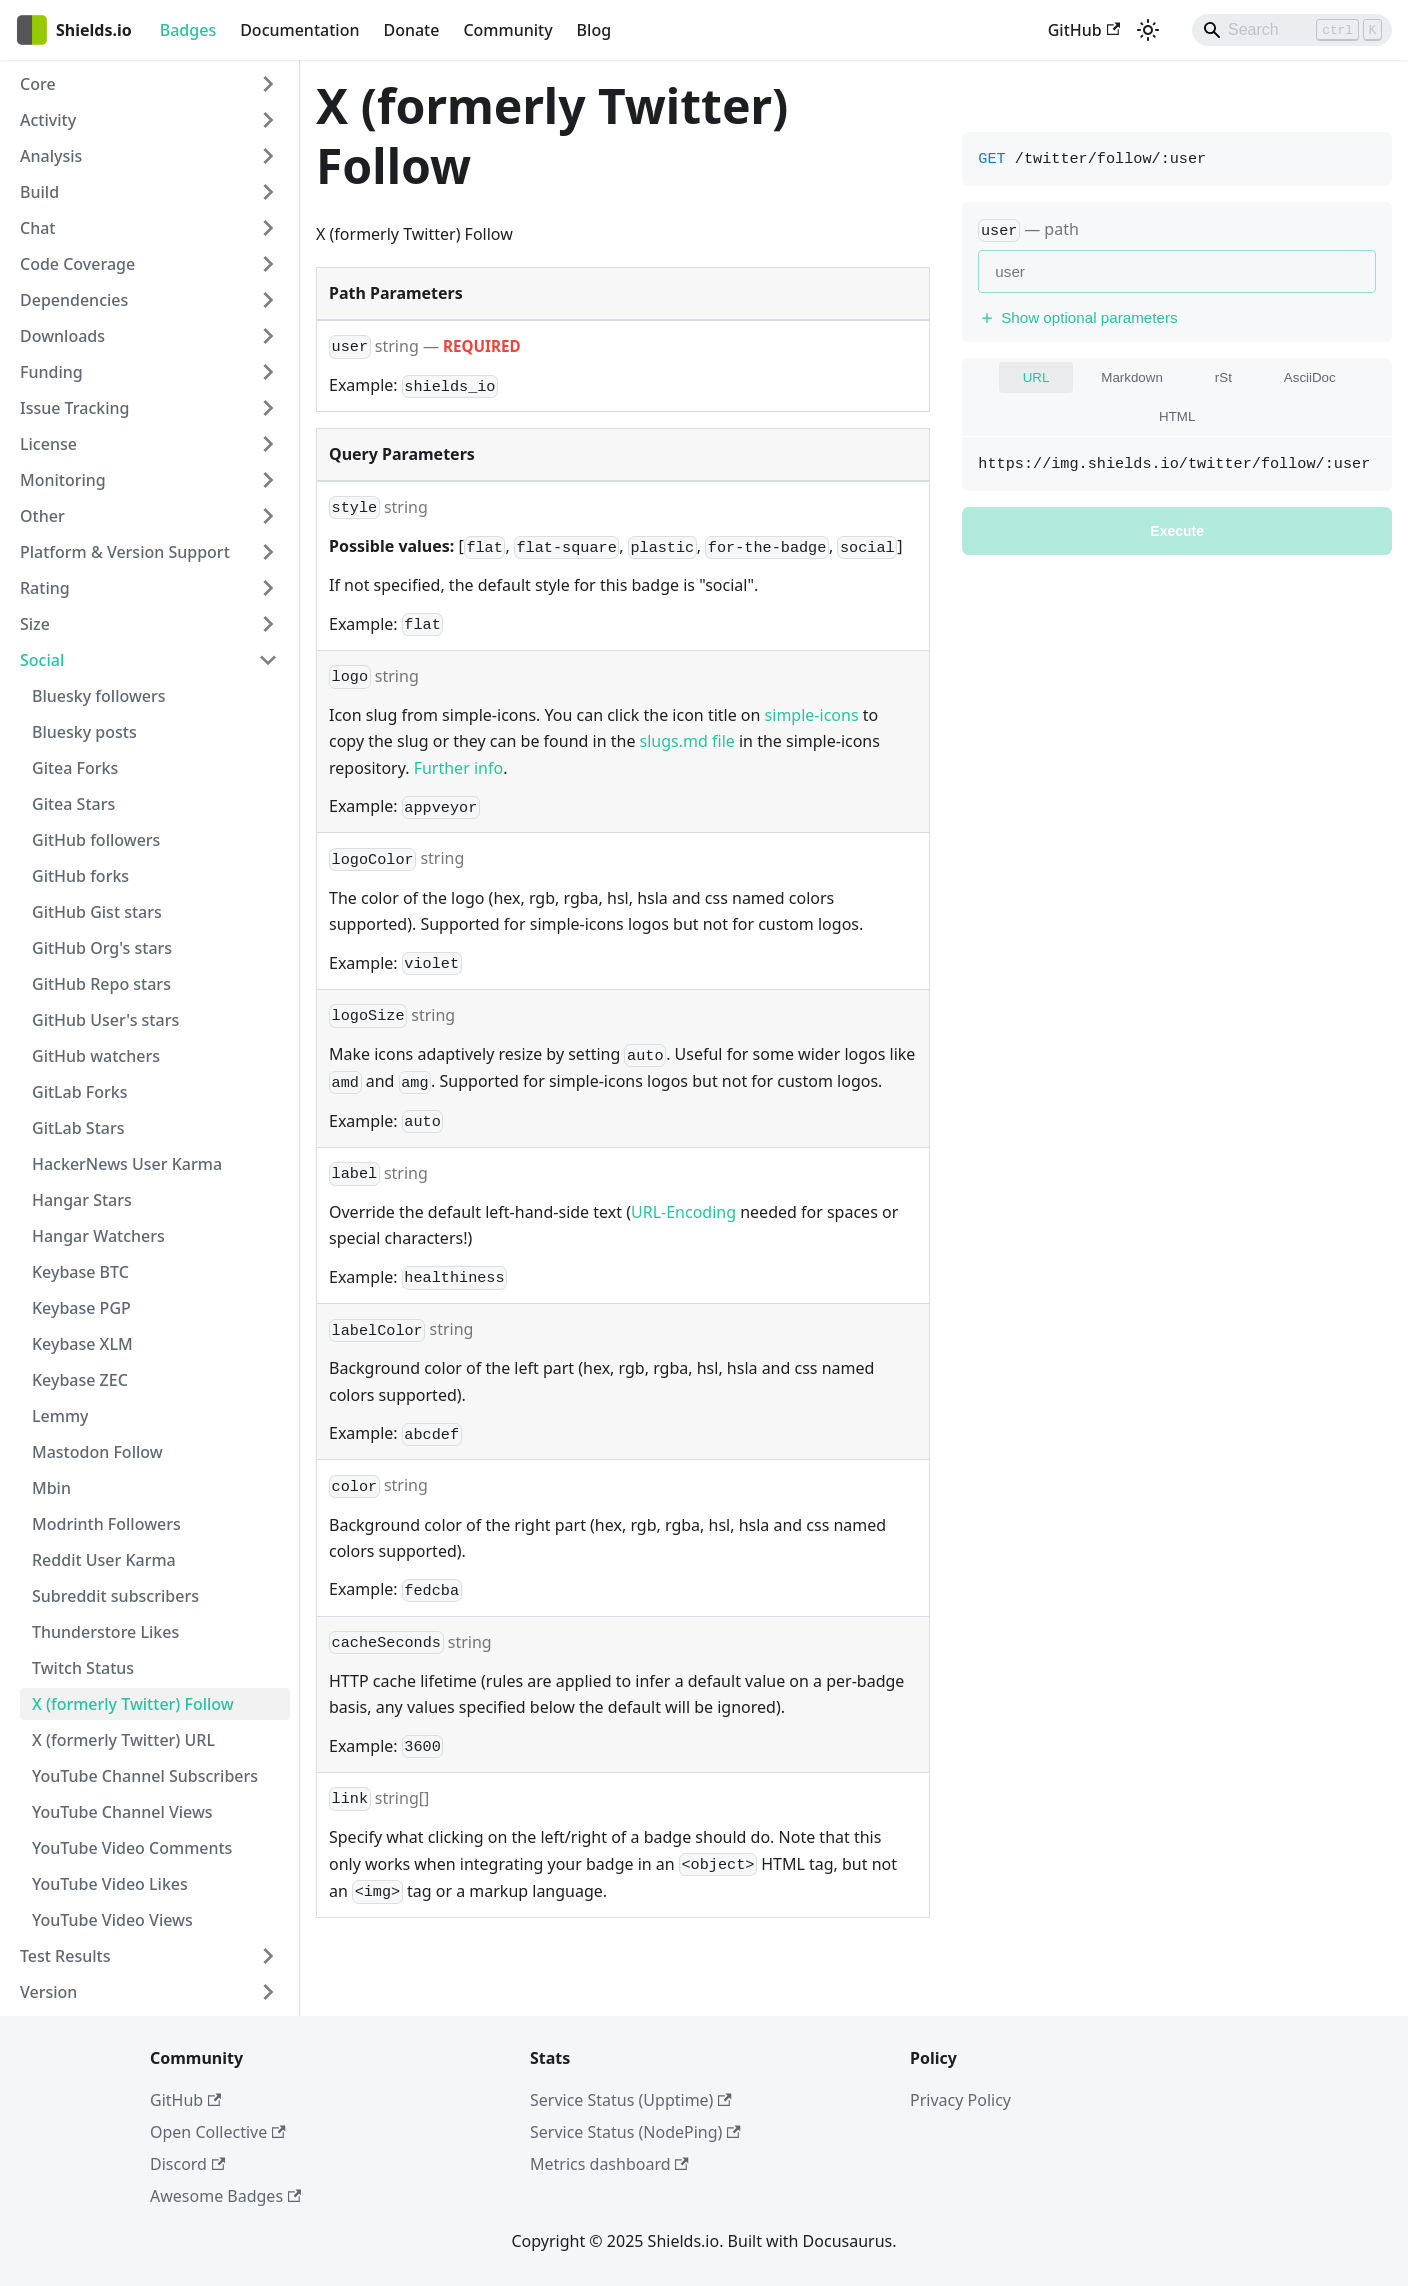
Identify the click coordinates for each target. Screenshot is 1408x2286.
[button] (149, 84)
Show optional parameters (1077, 317)
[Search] (1292, 30)
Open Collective (218, 2132)
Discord (187, 2164)
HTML (1177, 416)
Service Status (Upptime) (631, 2100)
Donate (411, 30)
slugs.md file (687, 741)
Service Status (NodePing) (635, 2132)
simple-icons (812, 715)
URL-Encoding (683, 1212)
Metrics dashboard (609, 2164)
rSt (1223, 377)
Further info (458, 768)
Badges (188, 30)
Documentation (299, 30)
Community (507, 30)
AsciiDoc (1310, 377)
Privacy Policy (960, 2100)
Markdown (1131, 377)
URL (1036, 377)
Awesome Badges (225, 2196)
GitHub (1084, 30)
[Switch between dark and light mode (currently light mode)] (1148, 30)
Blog (594, 30)
